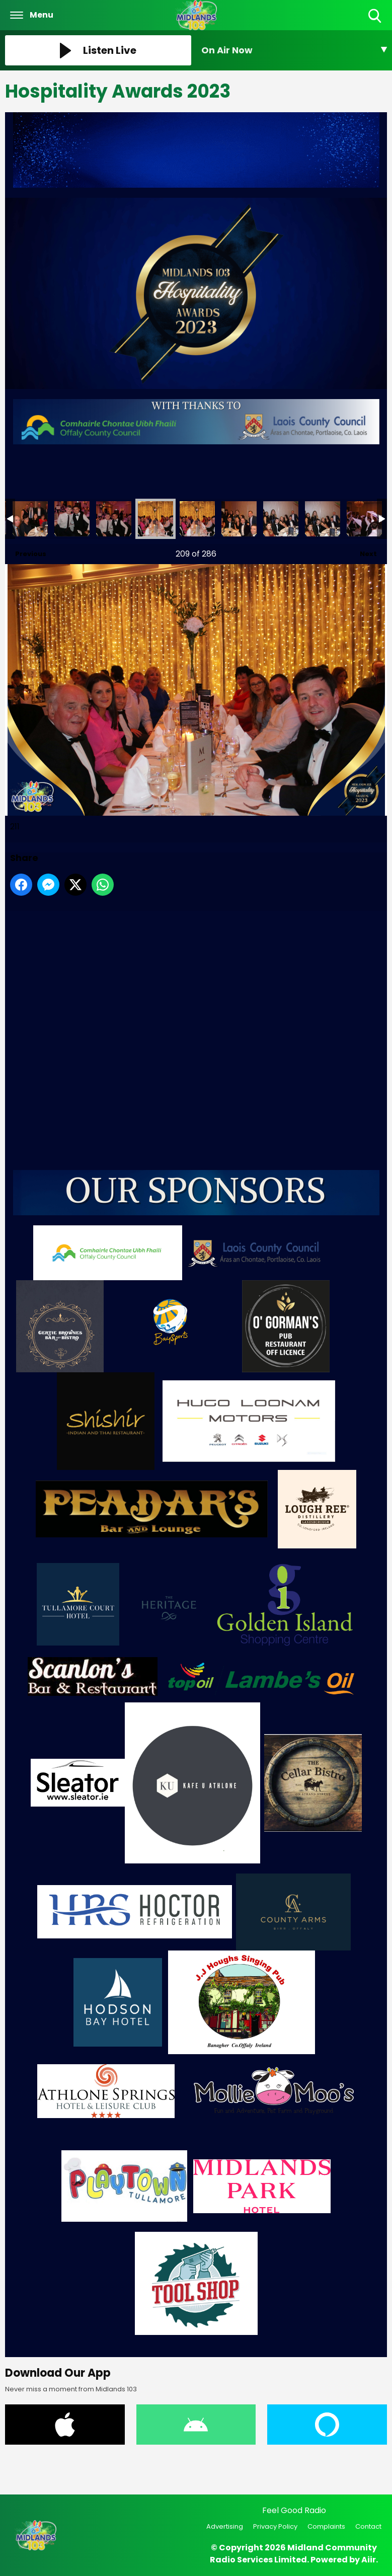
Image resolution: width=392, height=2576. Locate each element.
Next (363, 551)
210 (113, 518)
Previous (25, 551)
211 (155, 518)
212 (197, 518)
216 (364, 518)
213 (239, 518)
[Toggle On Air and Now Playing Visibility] (294, 50)
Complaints (326, 2526)
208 (30, 518)
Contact (368, 2526)
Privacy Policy (275, 2526)
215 (322, 518)
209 (72, 518)
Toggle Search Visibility (375, 16)
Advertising (224, 2526)
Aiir (368, 2559)
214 (280, 518)
